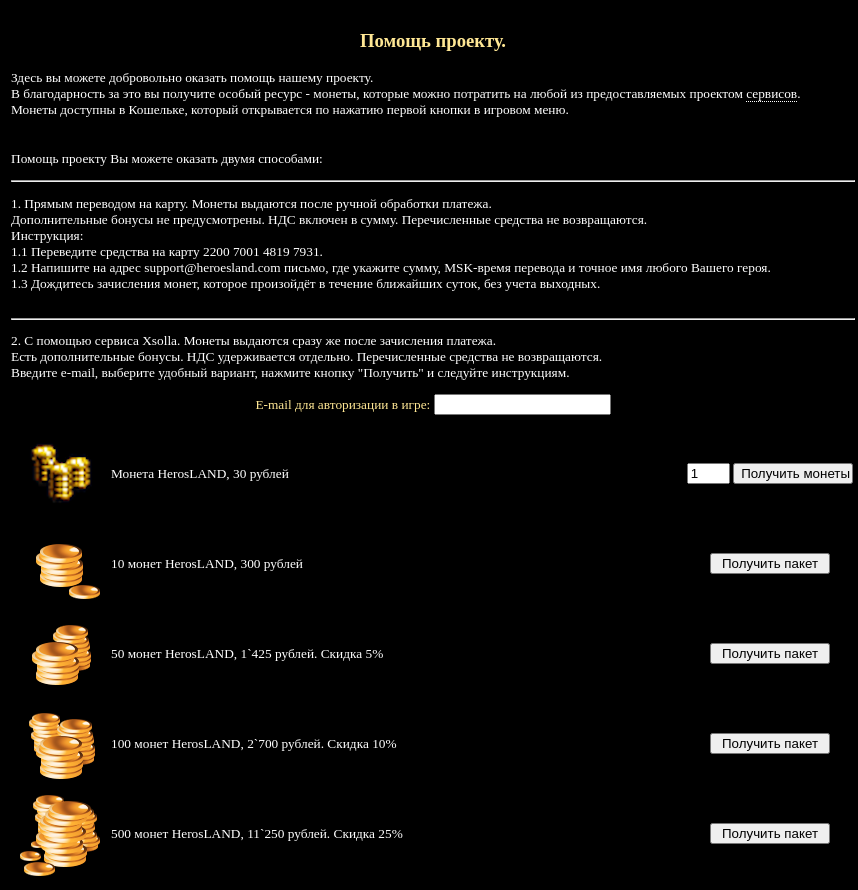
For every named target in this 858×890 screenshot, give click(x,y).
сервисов (771, 93)
